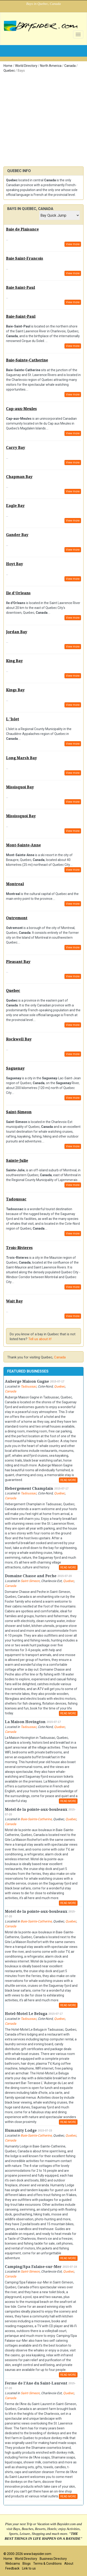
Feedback (12, 2568)
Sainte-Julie (17, 1160)
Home (7, 66)
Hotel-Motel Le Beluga (26, 2013)
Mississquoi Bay (21, 816)
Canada (70, 66)
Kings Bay (15, 690)
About (68, 2563)
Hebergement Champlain (29, 1488)
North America (50, 66)
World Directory (26, 66)
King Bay (14, 661)
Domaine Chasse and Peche (30, 1576)
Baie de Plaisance (22, 229)
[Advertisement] (43, 120)
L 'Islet (12, 719)
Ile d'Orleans (18, 593)
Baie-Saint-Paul (20, 316)
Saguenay (15, 1068)
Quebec (9, 70)
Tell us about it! (40, 1339)
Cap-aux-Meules (21, 409)
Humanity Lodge (21, 2130)
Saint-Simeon (19, 1112)
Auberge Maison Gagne (27, 1381)
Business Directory (53, 2559)
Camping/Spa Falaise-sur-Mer (33, 2266)
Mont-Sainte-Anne (23, 845)
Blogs (27, 2563)
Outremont (16, 918)
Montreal (15, 884)
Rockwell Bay (19, 1039)
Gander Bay (17, 535)
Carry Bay (15, 447)
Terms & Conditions (47, 2563)
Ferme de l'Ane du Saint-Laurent (36, 2383)
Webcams (12, 2563)
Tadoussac (16, 1199)
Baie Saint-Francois (24, 258)
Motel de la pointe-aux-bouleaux (36, 1809)
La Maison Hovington (25, 1722)
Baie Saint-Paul (20, 287)
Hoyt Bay (14, 564)
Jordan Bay (16, 632)
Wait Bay (14, 1301)
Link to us (29, 2568)
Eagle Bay (15, 505)
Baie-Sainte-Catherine (27, 360)
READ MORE (68, 1480)
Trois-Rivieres (19, 1248)
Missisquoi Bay (20, 787)
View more (73, 244)
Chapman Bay (19, 477)
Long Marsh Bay (21, 758)
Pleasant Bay (18, 961)
